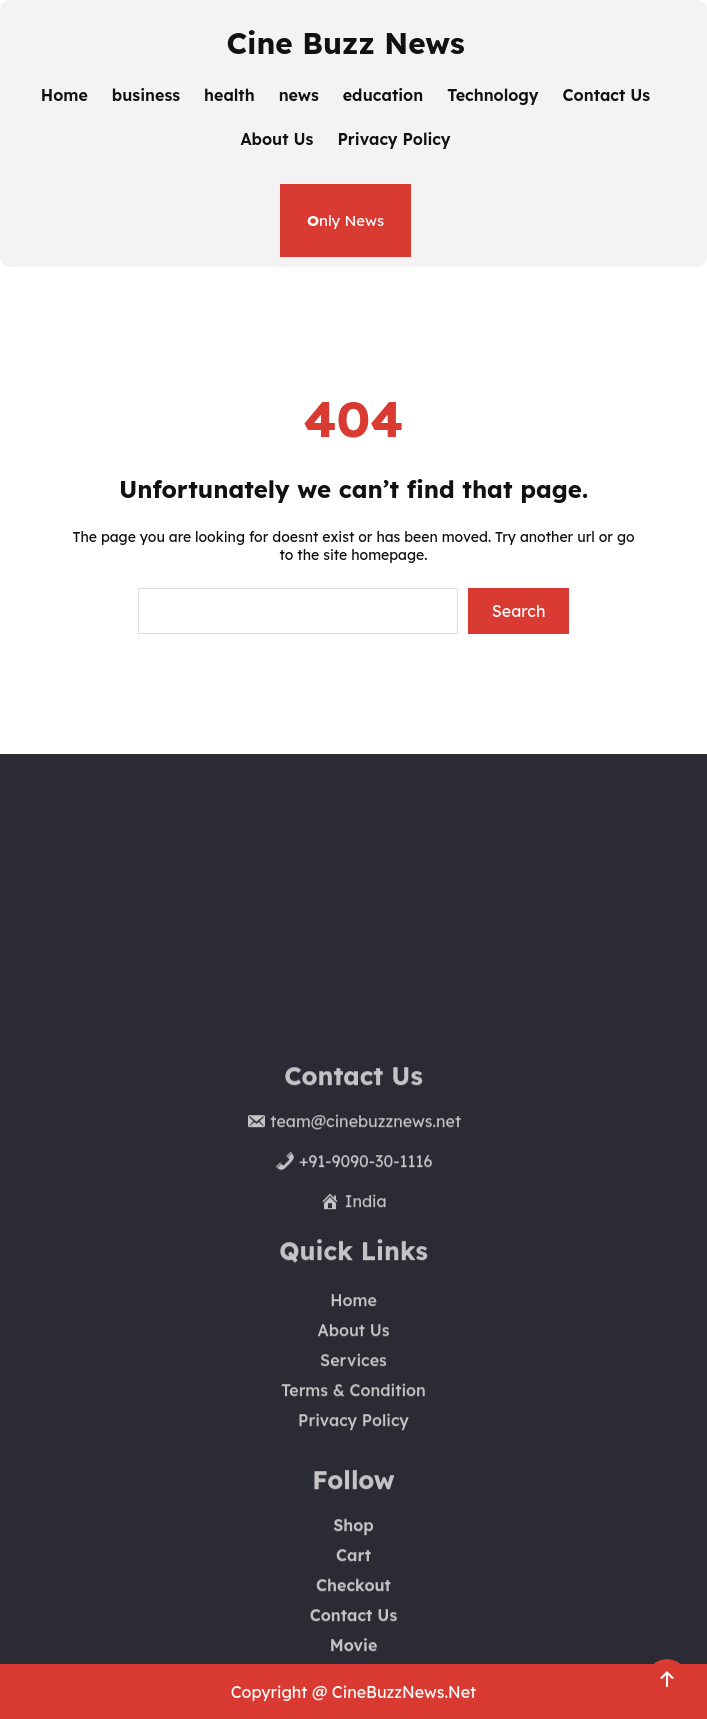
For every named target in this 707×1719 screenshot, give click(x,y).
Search (519, 611)
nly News (345, 220)
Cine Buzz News (345, 42)
